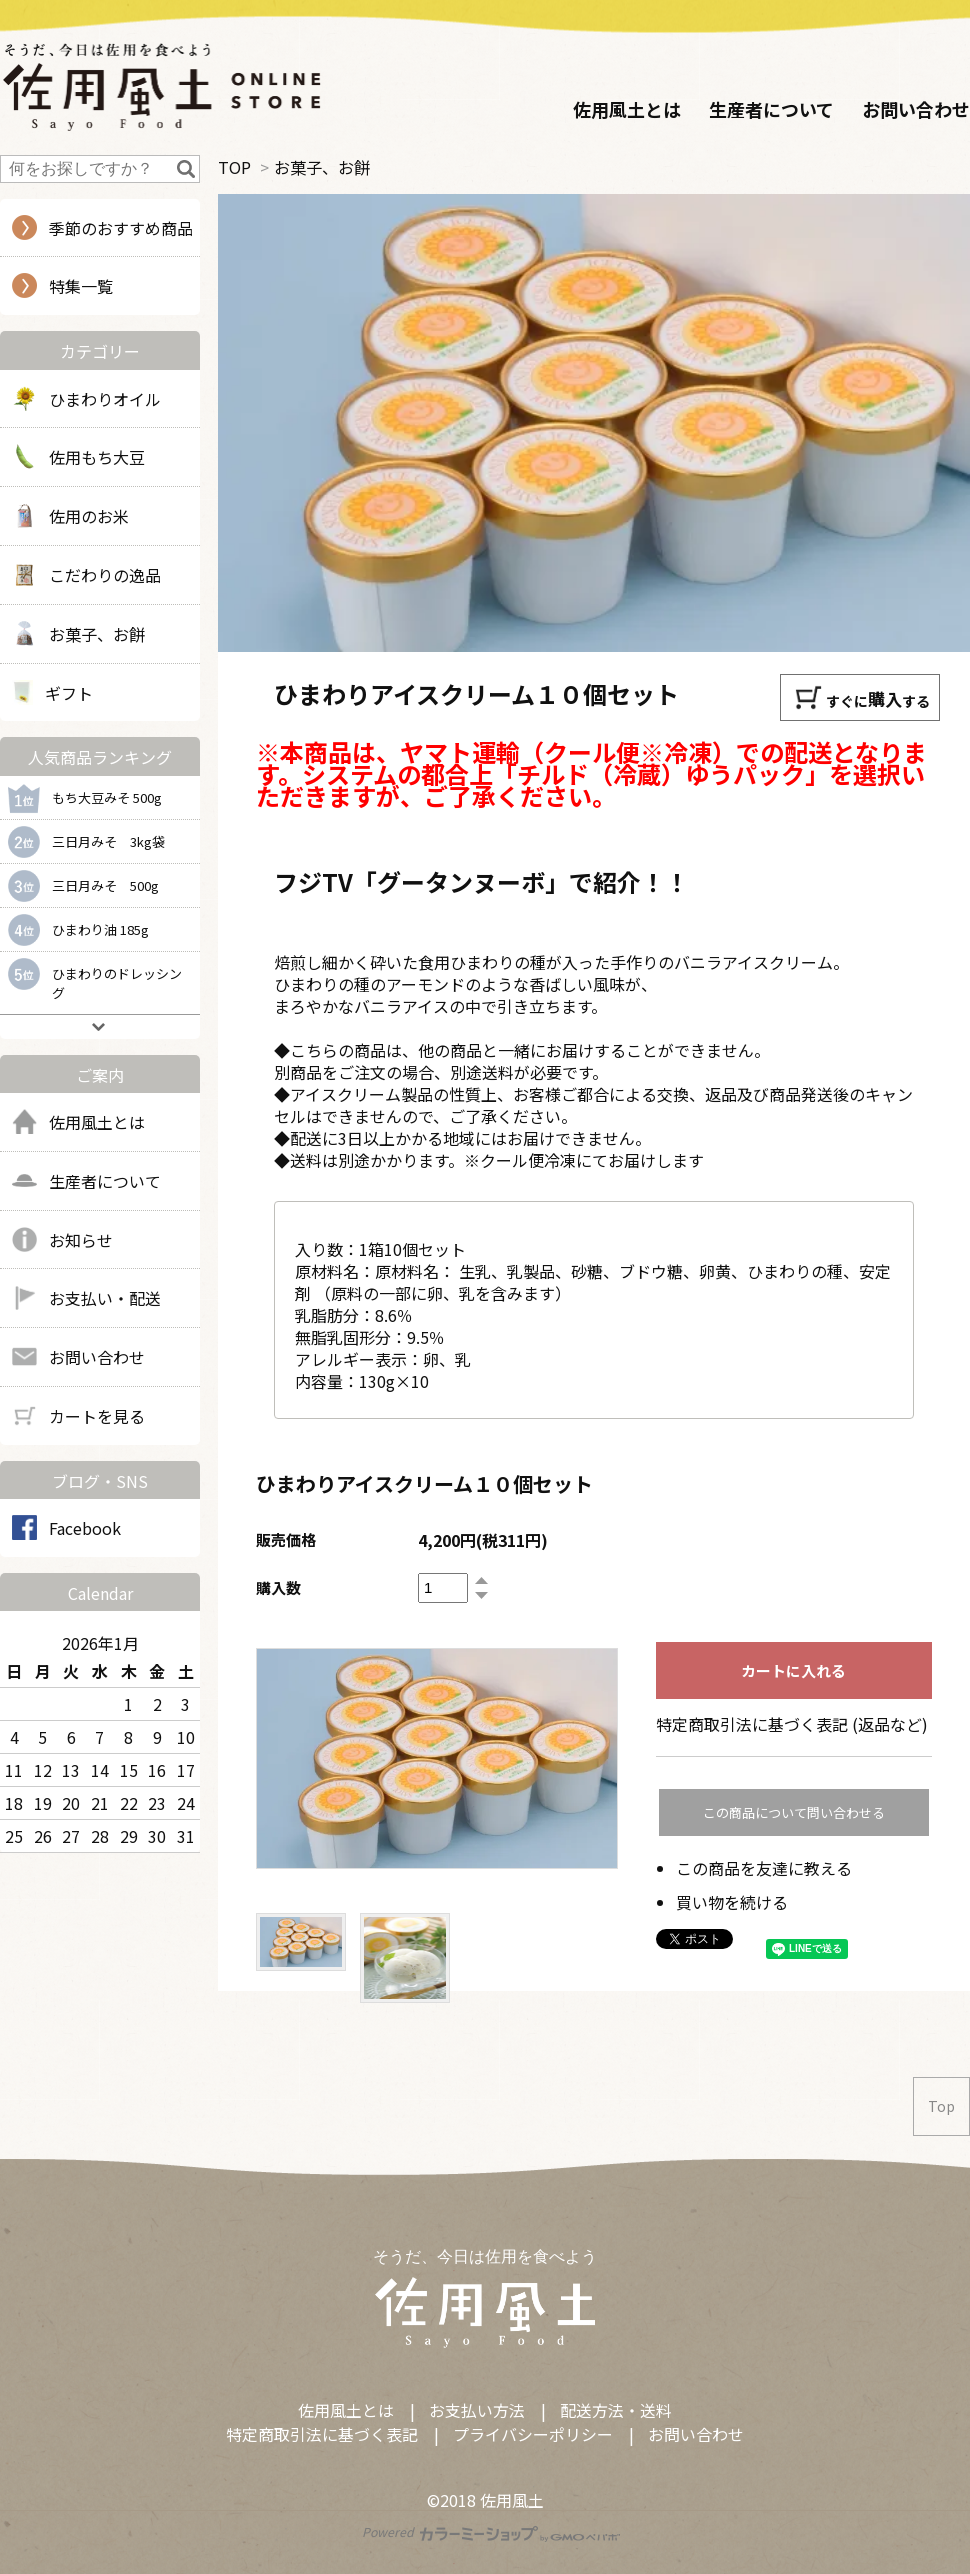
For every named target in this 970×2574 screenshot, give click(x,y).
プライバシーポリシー (533, 2434)
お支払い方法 (477, 2410)
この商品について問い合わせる (794, 1812)
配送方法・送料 (616, 2410)
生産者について (771, 109)
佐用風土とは (627, 109)
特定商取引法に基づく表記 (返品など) (792, 1724)
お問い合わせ (916, 109)
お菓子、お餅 (322, 167)
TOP (234, 167)
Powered (491, 2532)
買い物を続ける (732, 1902)
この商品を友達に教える (764, 1868)
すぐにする (862, 697)
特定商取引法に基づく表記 (322, 2434)
